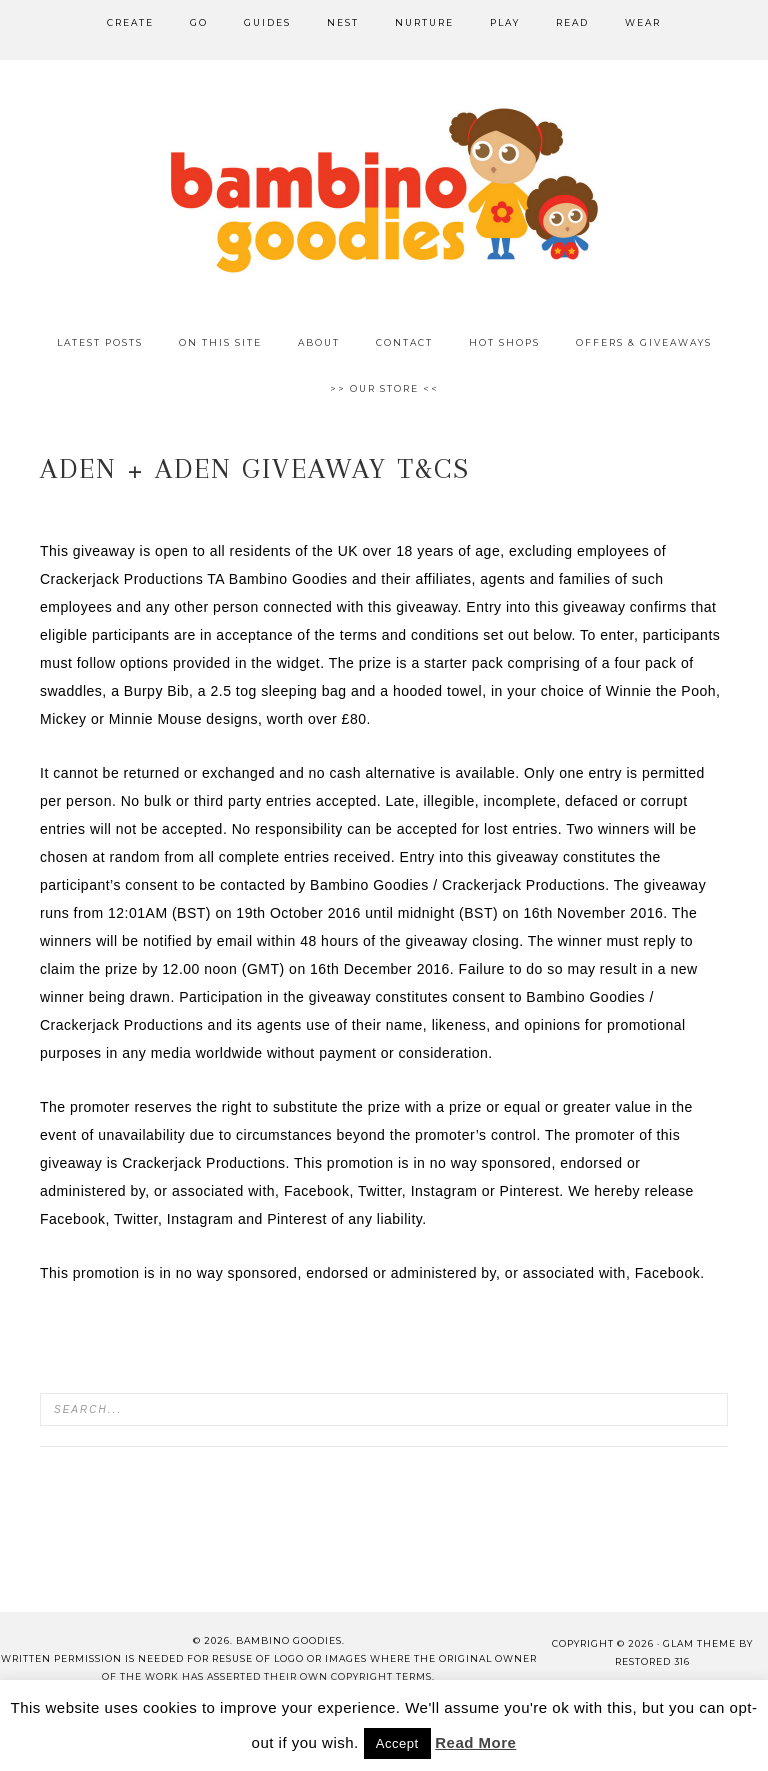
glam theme (699, 1643)
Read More (475, 1742)
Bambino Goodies (384, 190)
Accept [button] (397, 1743)
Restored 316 (652, 1661)
